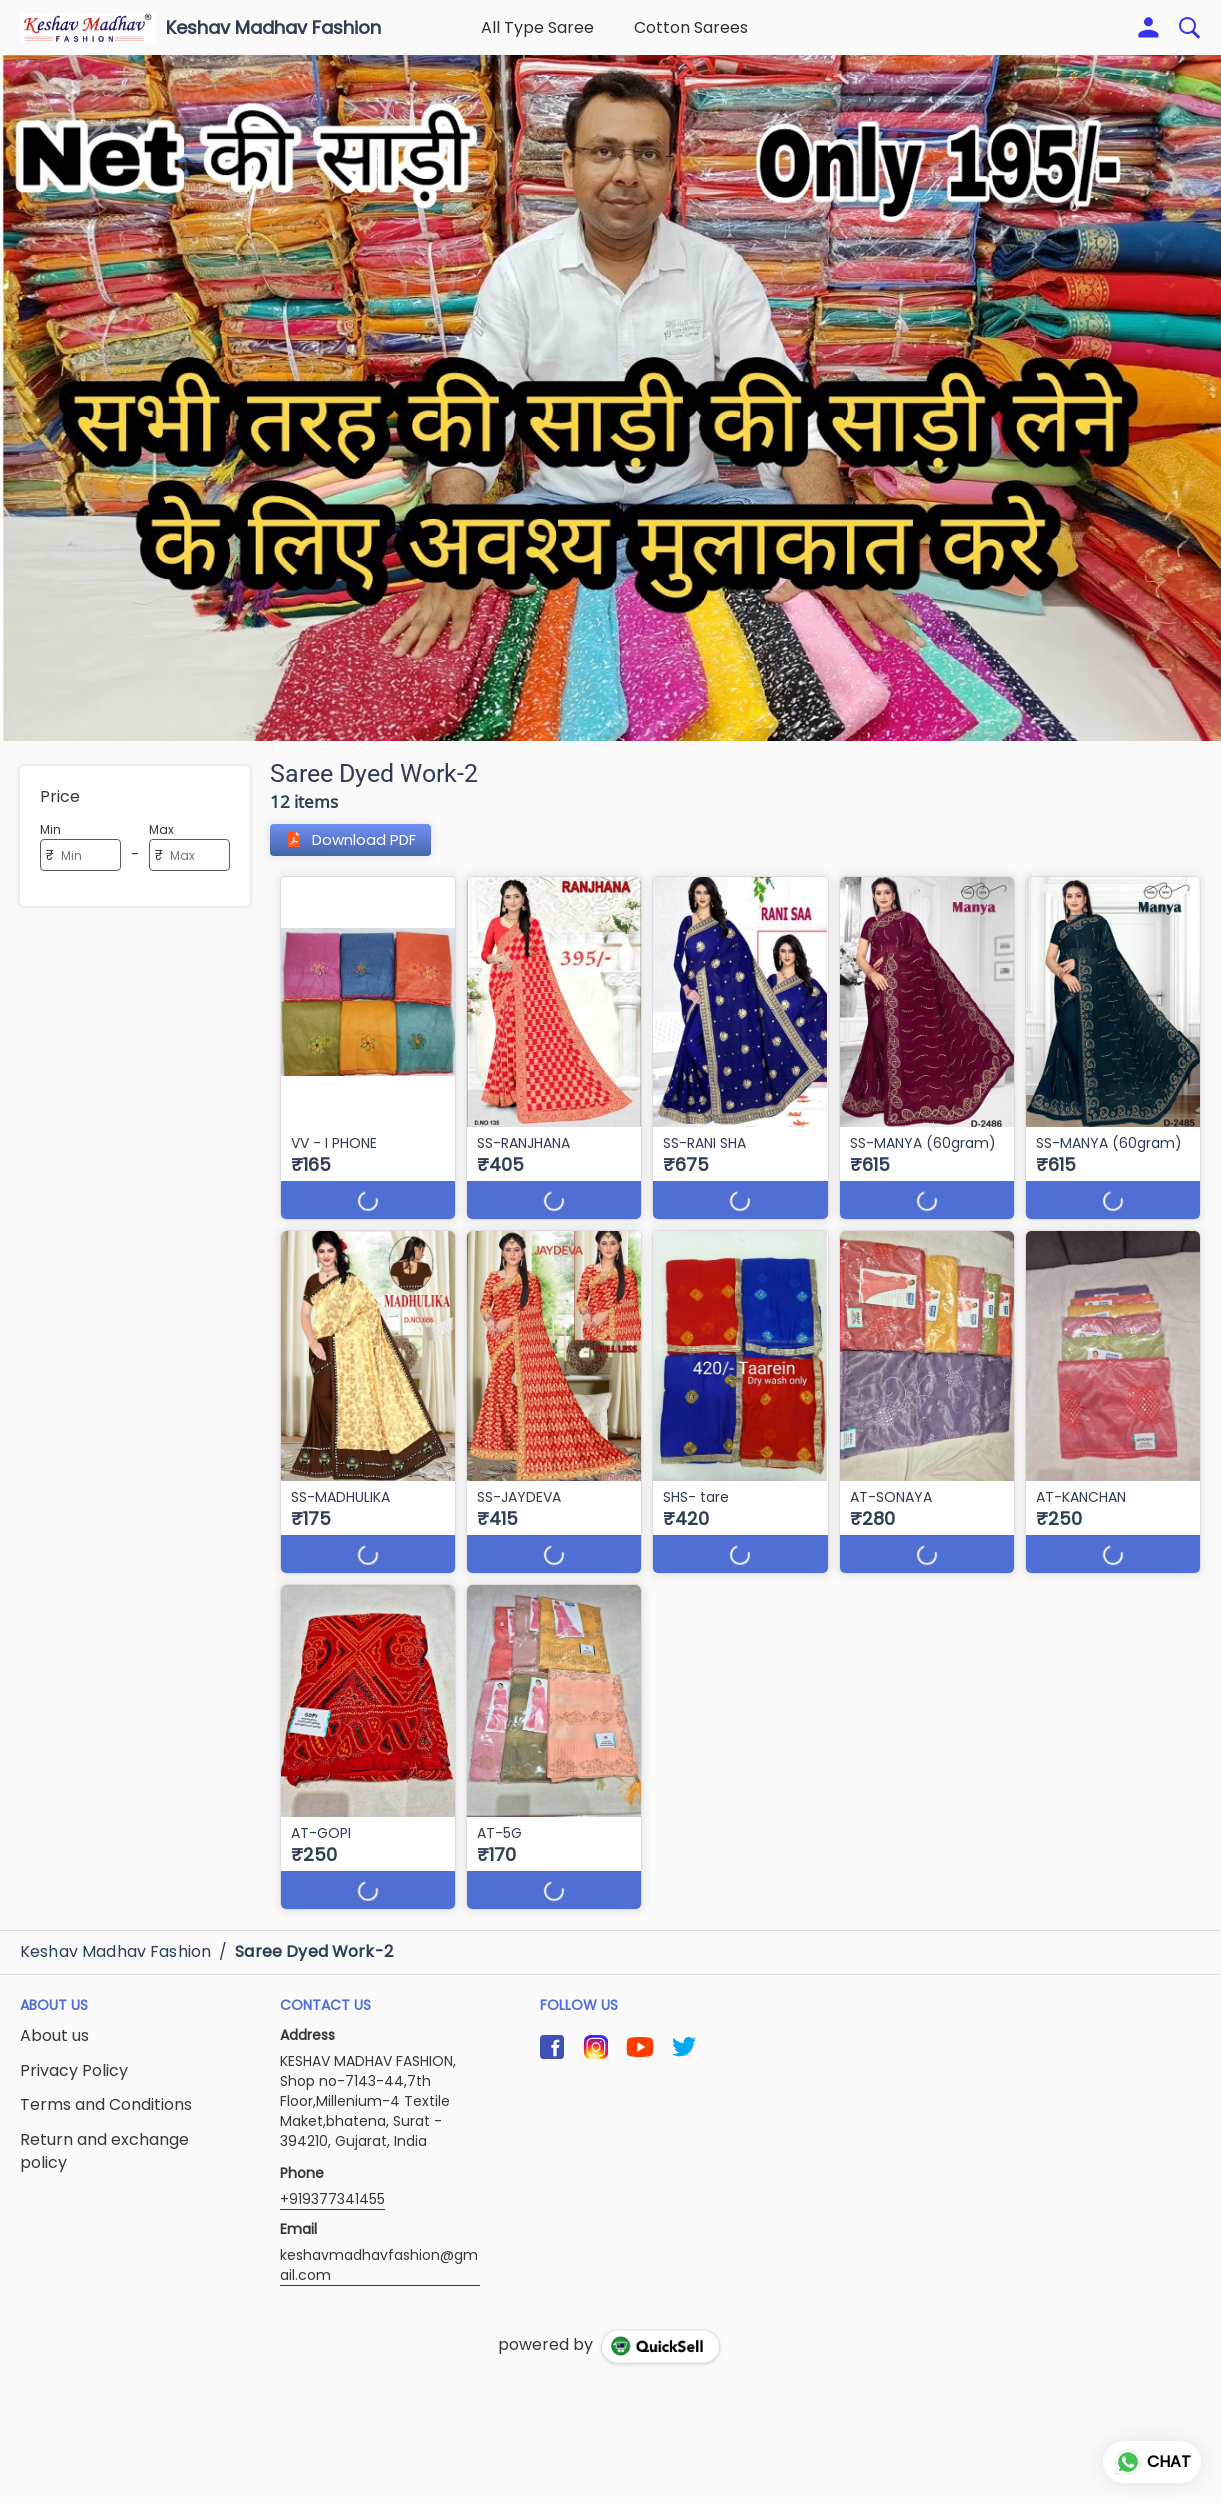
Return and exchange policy (104, 2151)
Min (50, 829)
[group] (610, 398)
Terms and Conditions (106, 2105)
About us (54, 2036)
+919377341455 (332, 2199)
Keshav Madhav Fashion (273, 28)
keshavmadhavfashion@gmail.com (379, 2265)
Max (161, 829)
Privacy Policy (74, 2071)
